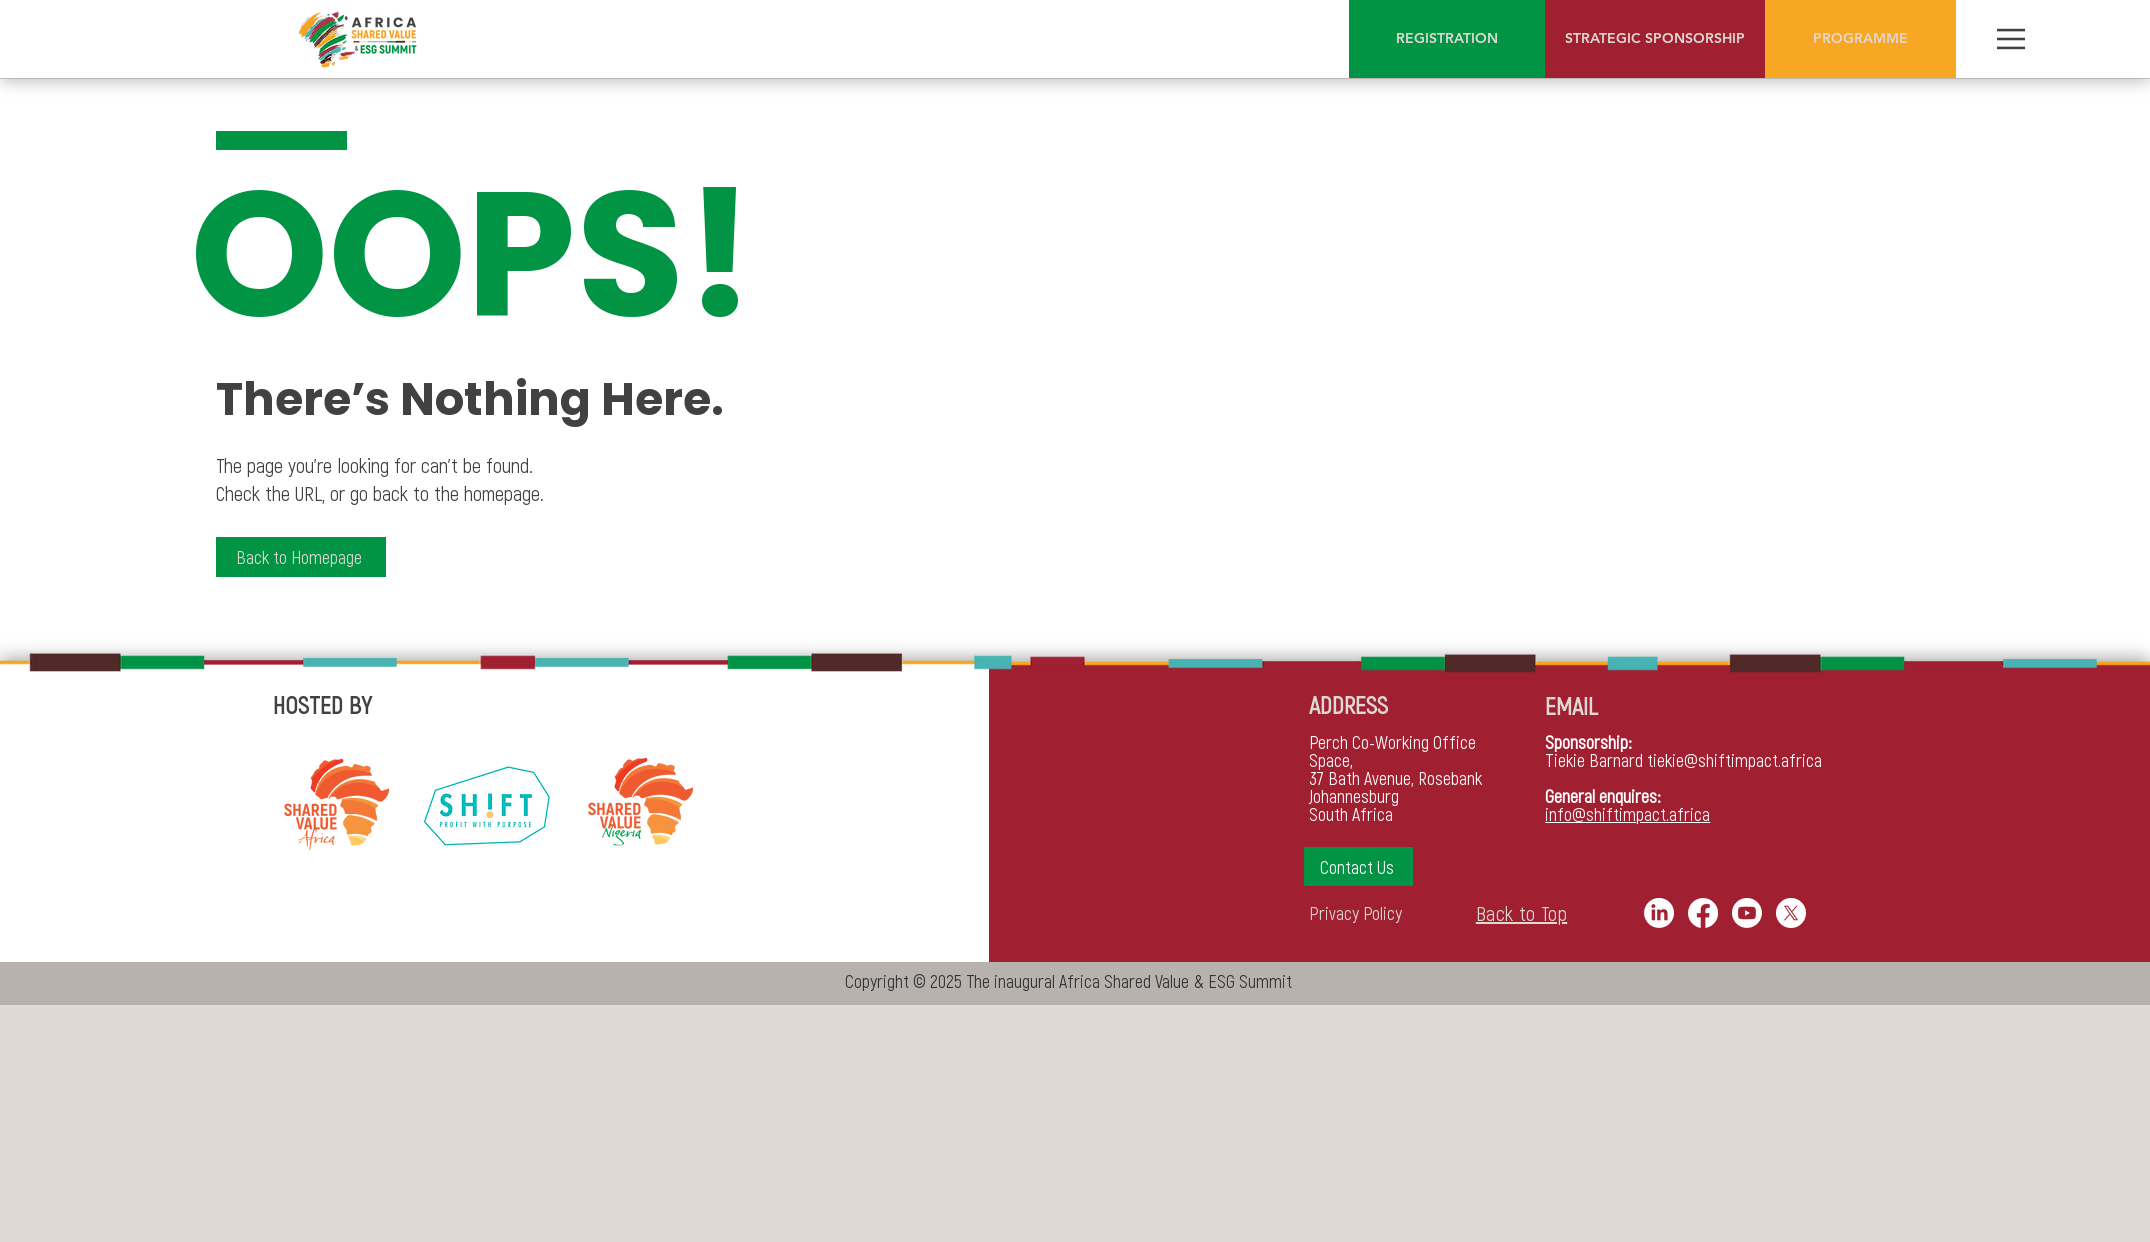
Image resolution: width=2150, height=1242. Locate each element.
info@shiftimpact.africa (1627, 814)
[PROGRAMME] (1860, 39)
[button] (1358, 866)
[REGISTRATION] (1447, 39)
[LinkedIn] (1659, 913)
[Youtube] (1747, 913)
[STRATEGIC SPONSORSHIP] (1655, 39)
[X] (1791, 913)
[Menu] (2011, 39)
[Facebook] (1703, 913)
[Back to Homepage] (301, 557)
